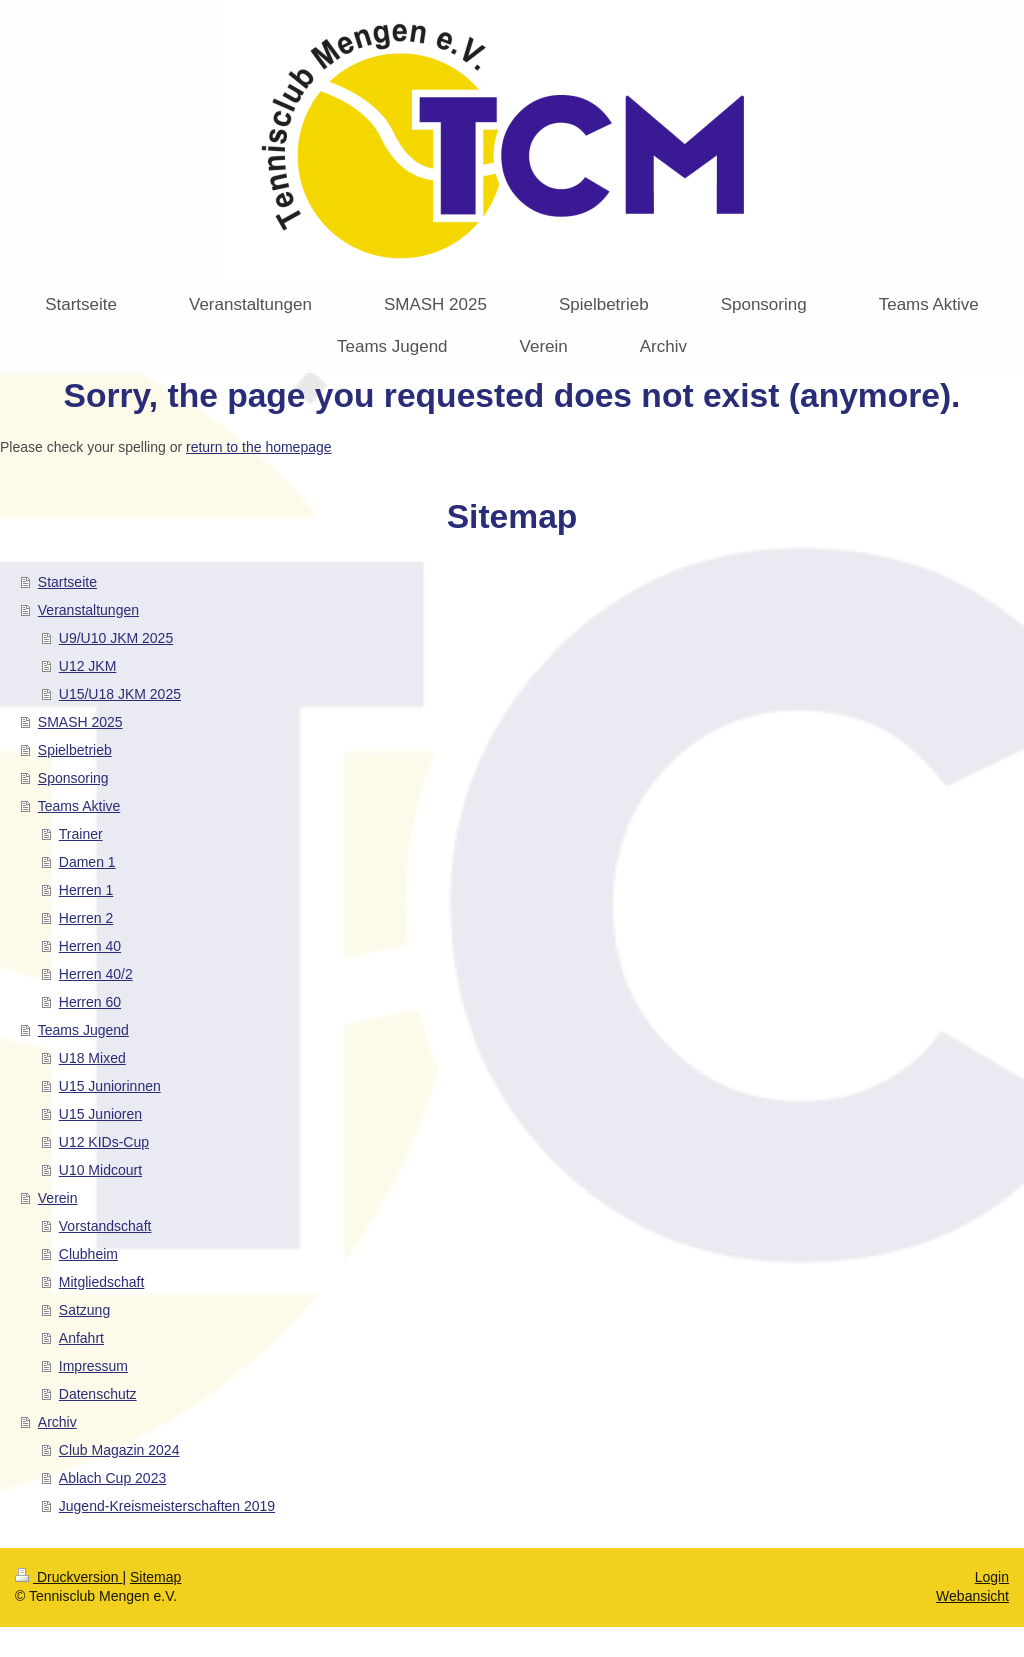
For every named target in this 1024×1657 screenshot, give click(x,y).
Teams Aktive (79, 806)
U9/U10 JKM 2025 (116, 638)
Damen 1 (87, 862)
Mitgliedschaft (102, 1282)
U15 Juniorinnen (110, 1086)
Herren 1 (86, 890)
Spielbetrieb (75, 750)
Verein (58, 1198)
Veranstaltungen (88, 610)
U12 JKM (88, 666)
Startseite (67, 582)
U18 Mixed (92, 1058)
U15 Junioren (100, 1114)
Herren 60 (90, 1002)
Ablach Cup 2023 (112, 1478)
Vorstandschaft (105, 1226)
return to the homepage (259, 447)
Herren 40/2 (96, 974)
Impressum (93, 1366)
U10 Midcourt (100, 1170)
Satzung (84, 1310)
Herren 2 (86, 918)
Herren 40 (90, 946)
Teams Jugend (83, 1030)
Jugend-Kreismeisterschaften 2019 (167, 1506)
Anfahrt (81, 1338)
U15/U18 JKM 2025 (120, 694)
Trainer (81, 834)
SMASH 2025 (80, 722)
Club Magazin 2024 (119, 1450)
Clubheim (88, 1254)
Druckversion (68, 1577)
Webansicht (972, 1596)
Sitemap (155, 1577)
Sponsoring (73, 778)
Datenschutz (98, 1394)
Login (992, 1577)
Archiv (57, 1422)
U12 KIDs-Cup (104, 1142)
